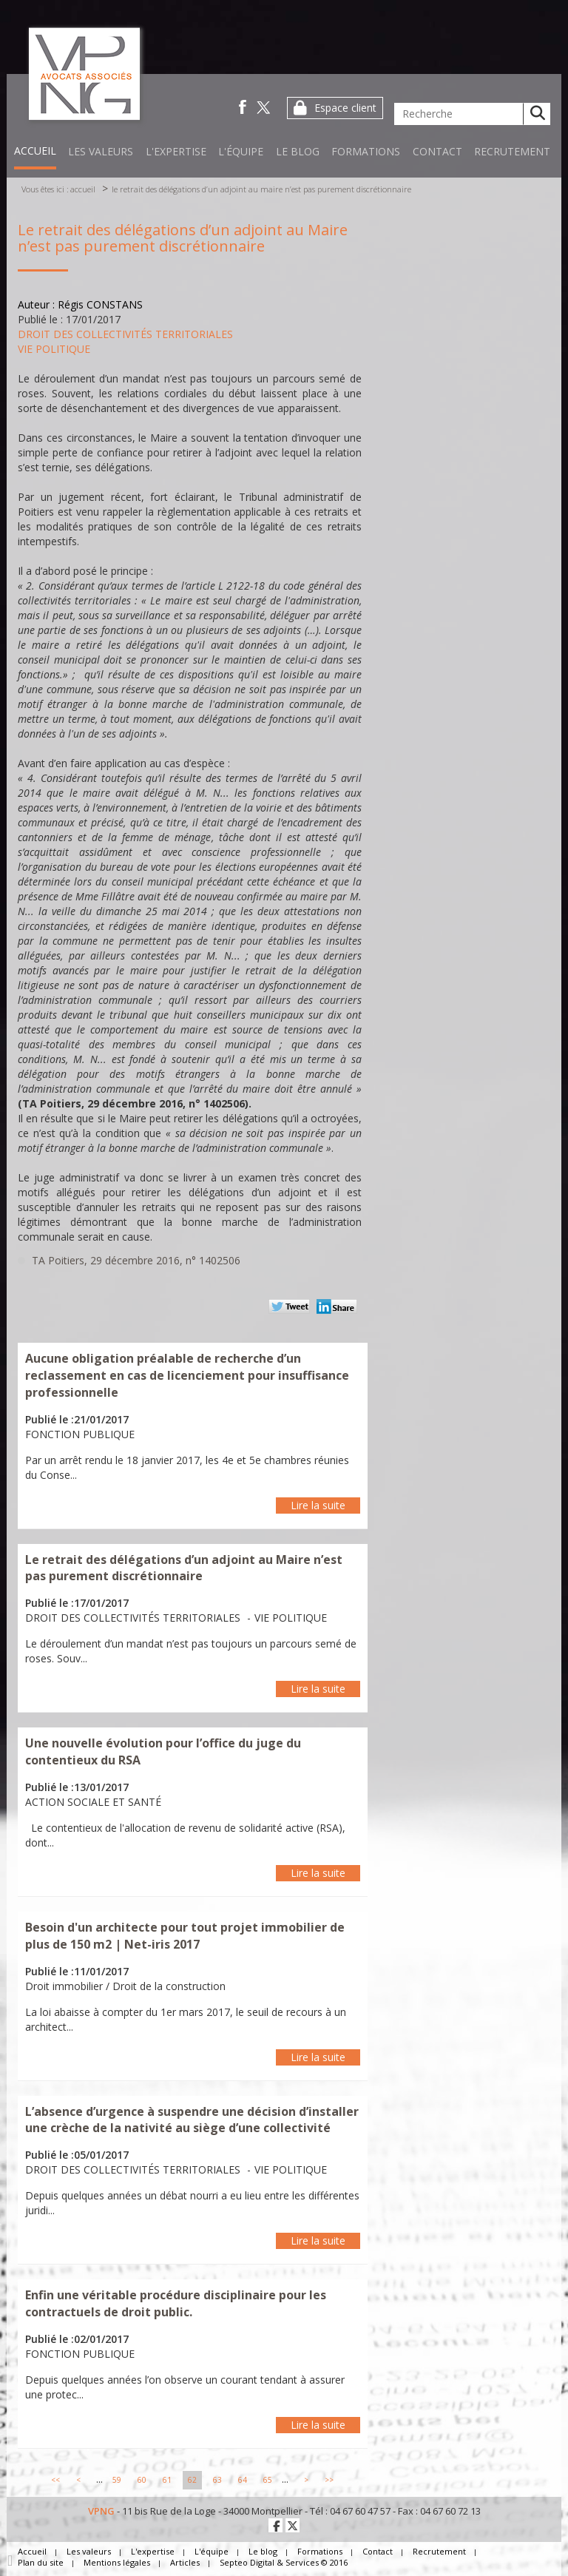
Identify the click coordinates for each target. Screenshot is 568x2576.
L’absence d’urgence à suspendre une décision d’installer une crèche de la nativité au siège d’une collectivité (192, 2120)
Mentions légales (117, 2562)
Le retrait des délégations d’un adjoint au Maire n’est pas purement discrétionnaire (261, 189)
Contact (437, 151)
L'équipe (240, 151)
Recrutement (512, 151)
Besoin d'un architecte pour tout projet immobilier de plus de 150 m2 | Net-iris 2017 (185, 1935)
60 (142, 2480)
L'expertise (176, 151)
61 (167, 2480)
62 (192, 2480)
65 (267, 2480)
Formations (365, 151)
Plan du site (41, 2562)
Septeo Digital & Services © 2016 (284, 2562)
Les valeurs (100, 151)
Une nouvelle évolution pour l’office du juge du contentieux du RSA (163, 1751)
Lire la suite (318, 1505)
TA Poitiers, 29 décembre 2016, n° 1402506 (136, 1260)
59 (116, 2480)
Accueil (35, 151)
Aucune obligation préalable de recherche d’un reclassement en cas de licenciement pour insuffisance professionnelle (187, 1375)
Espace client (345, 108)
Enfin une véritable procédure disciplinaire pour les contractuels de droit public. (175, 2303)
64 (242, 2480)
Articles (185, 2562)
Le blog (298, 151)
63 (217, 2480)
